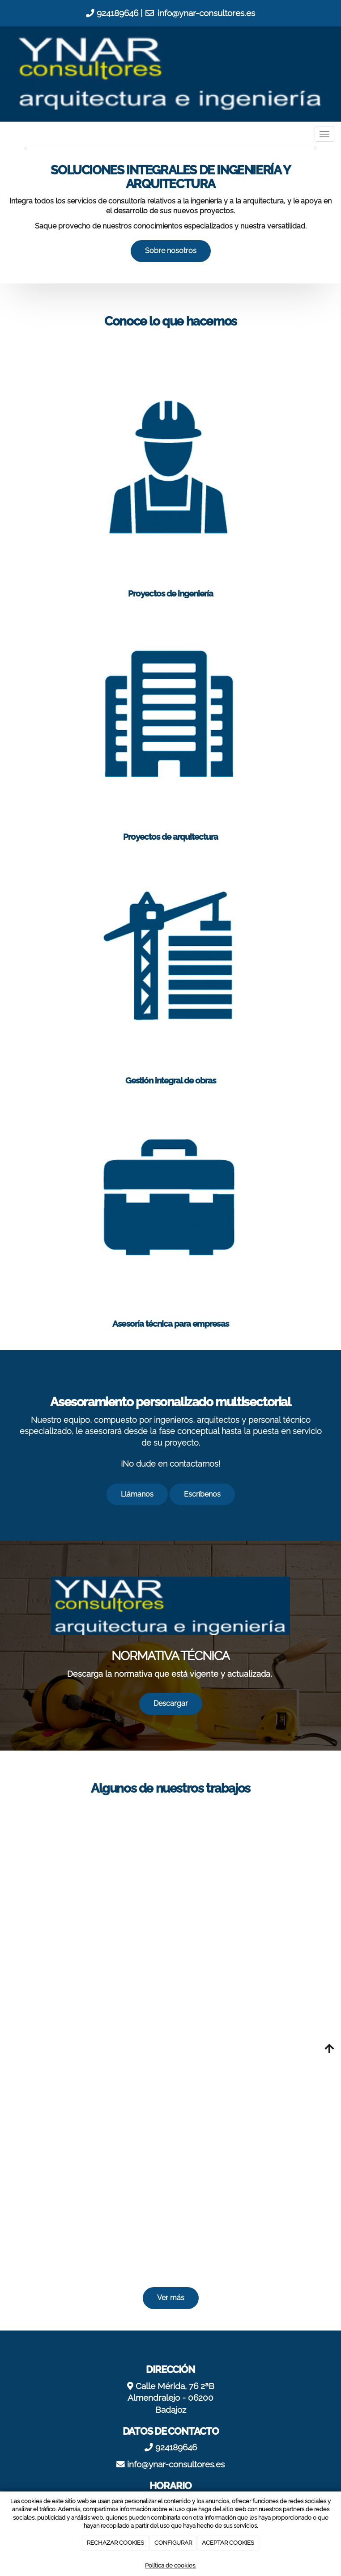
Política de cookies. (170, 2565)
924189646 (117, 13)
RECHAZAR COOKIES (115, 2542)
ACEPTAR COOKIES (228, 2542)
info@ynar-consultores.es (206, 13)
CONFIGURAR (173, 2542)
